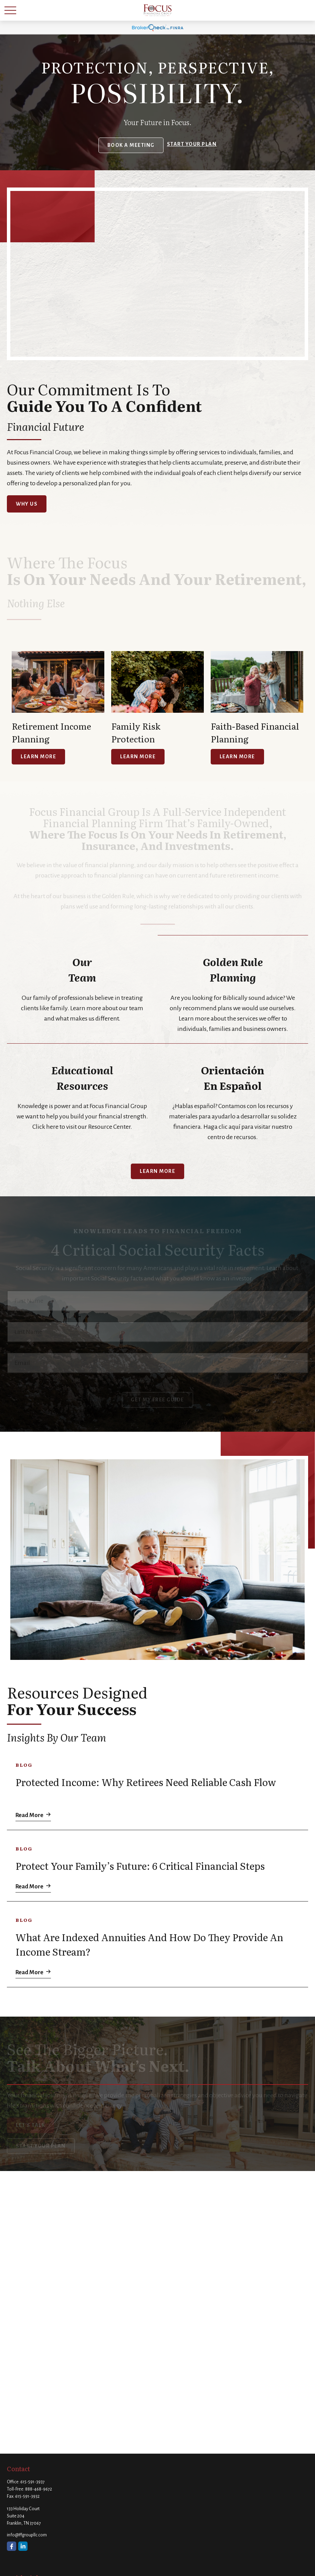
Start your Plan (192, 144)
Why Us (27, 504)
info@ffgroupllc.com (27, 2535)
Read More (29, 1815)
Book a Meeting (131, 145)
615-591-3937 (32, 2481)
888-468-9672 (38, 2489)
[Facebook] (11, 2546)
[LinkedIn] (23, 2546)
